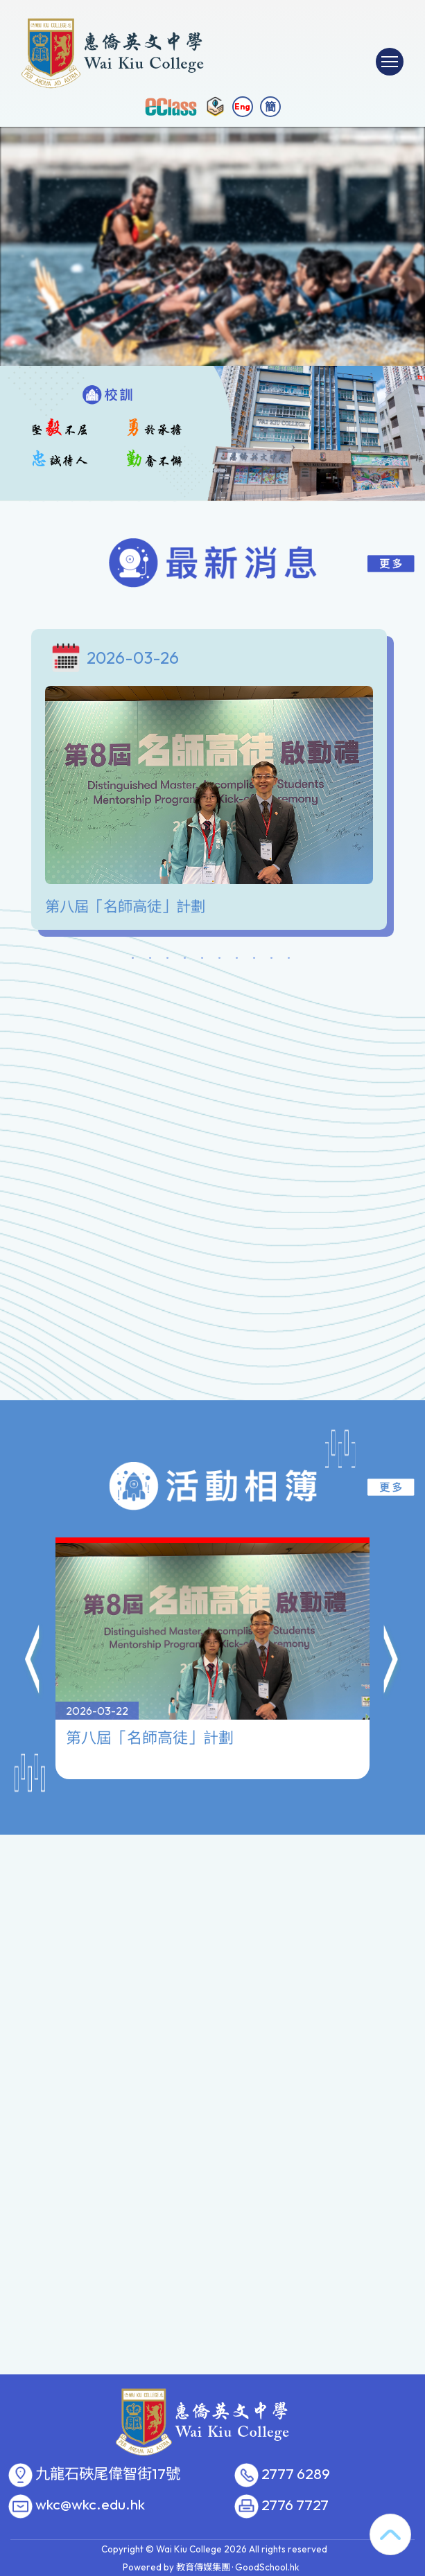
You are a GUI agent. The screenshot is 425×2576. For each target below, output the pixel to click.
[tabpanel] (212, 783)
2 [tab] (150, 960)
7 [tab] (237, 960)
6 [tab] (220, 960)
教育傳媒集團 (203, 2567)
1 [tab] (133, 960)
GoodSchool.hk (267, 2567)
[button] (33, 1594)
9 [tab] (272, 960)
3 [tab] (168, 960)
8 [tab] (254, 960)
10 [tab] (289, 960)
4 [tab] (185, 960)
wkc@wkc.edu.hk (90, 2505)
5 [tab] (202, 960)
